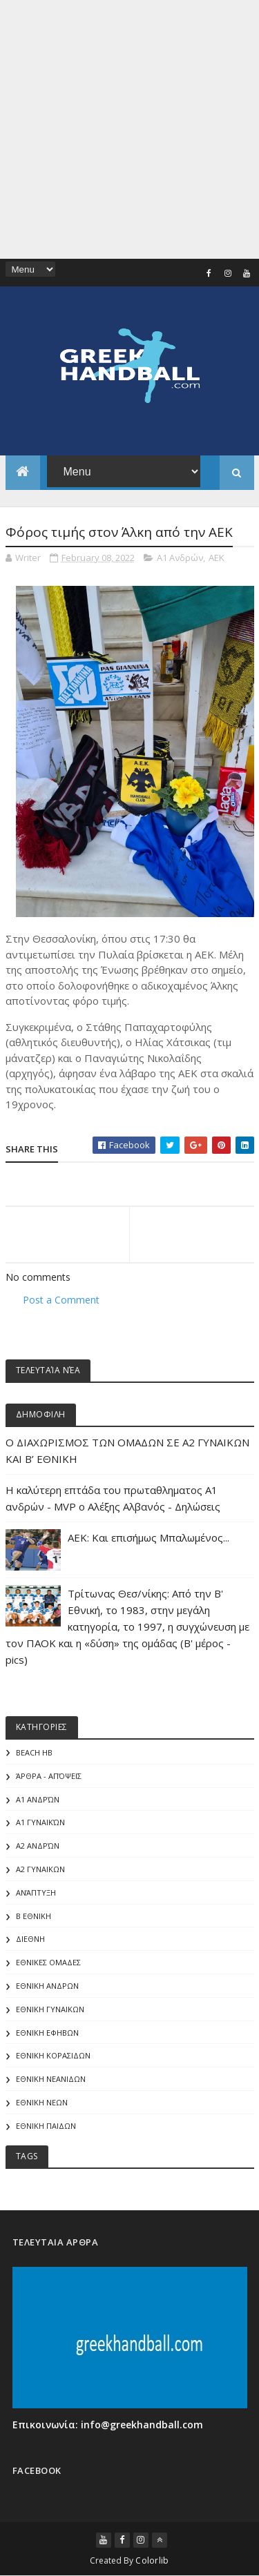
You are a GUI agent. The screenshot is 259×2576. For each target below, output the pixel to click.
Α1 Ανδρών (180, 557)
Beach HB (34, 1752)
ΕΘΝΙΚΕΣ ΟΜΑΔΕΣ (48, 1962)
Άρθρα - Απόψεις (48, 1776)
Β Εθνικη (33, 1916)
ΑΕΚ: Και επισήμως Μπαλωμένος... (148, 1537)
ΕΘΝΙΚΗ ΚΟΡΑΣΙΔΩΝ (53, 2055)
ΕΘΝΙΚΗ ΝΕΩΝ (42, 2102)
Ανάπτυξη (36, 1892)
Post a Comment (61, 1299)
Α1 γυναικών (40, 1822)
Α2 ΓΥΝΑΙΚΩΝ (40, 1869)
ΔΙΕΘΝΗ (30, 1939)
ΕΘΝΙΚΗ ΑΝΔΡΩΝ (47, 1985)
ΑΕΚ (216, 557)
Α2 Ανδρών (37, 1845)
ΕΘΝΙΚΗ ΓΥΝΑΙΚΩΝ (50, 2009)
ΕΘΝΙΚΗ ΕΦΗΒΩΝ (47, 2032)
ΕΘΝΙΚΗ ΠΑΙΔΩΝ (46, 2126)
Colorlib (152, 2560)
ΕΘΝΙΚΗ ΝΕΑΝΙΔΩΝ (51, 2079)
